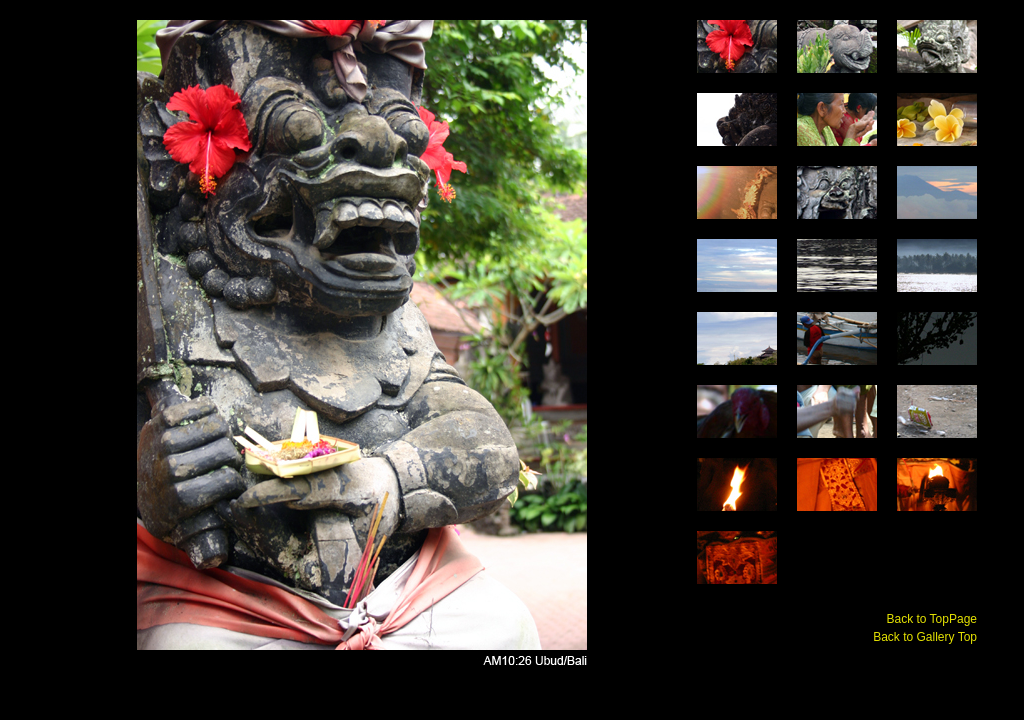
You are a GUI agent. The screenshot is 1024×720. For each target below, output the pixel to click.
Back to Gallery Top (925, 637)
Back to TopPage (931, 619)
